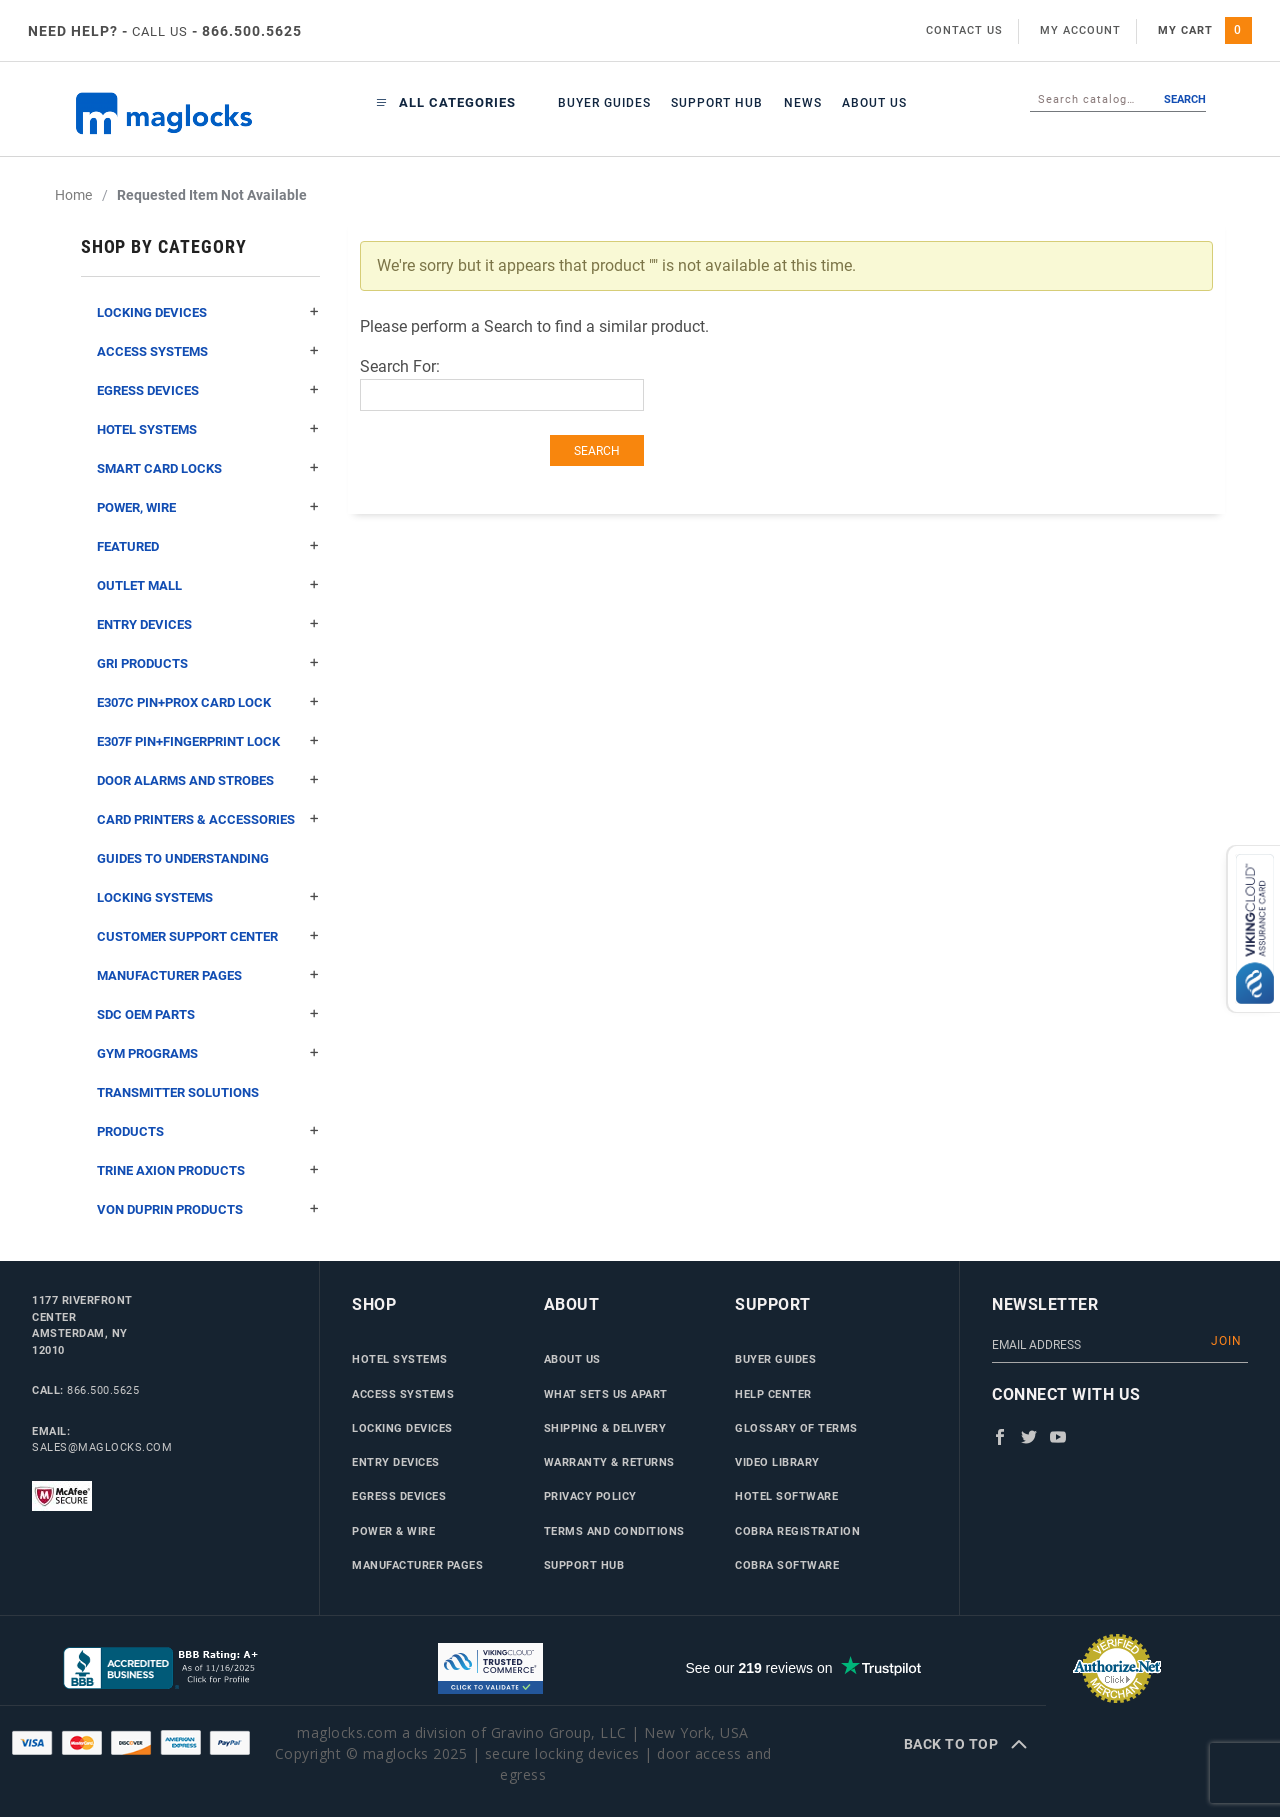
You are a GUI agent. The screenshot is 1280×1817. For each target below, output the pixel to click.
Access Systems (208, 351)
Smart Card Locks (208, 468)
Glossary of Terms (796, 1428)
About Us (874, 103)
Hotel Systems (208, 429)
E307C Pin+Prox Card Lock (208, 702)
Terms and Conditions (614, 1531)
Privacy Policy (590, 1496)
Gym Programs (208, 1053)
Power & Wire (393, 1531)
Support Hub (717, 103)
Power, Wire (208, 507)
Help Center (773, 1394)
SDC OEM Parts (208, 1014)
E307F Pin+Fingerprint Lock (208, 741)
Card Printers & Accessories (208, 819)
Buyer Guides (604, 103)
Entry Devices (208, 624)
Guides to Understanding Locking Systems (208, 884)
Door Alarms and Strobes (208, 780)
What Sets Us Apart (606, 1394)
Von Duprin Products (208, 1209)
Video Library (777, 1462)
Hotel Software (786, 1496)
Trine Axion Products (208, 1170)
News (803, 103)
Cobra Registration (797, 1531)
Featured (208, 546)
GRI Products (208, 663)
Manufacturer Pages (208, 975)
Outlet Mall (208, 585)
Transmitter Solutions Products (208, 1118)
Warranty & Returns (609, 1462)
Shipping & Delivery (605, 1428)
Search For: (400, 366)
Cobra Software (787, 1565)
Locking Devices (208, 312)
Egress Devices (208, 390)
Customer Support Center (208, 936)
